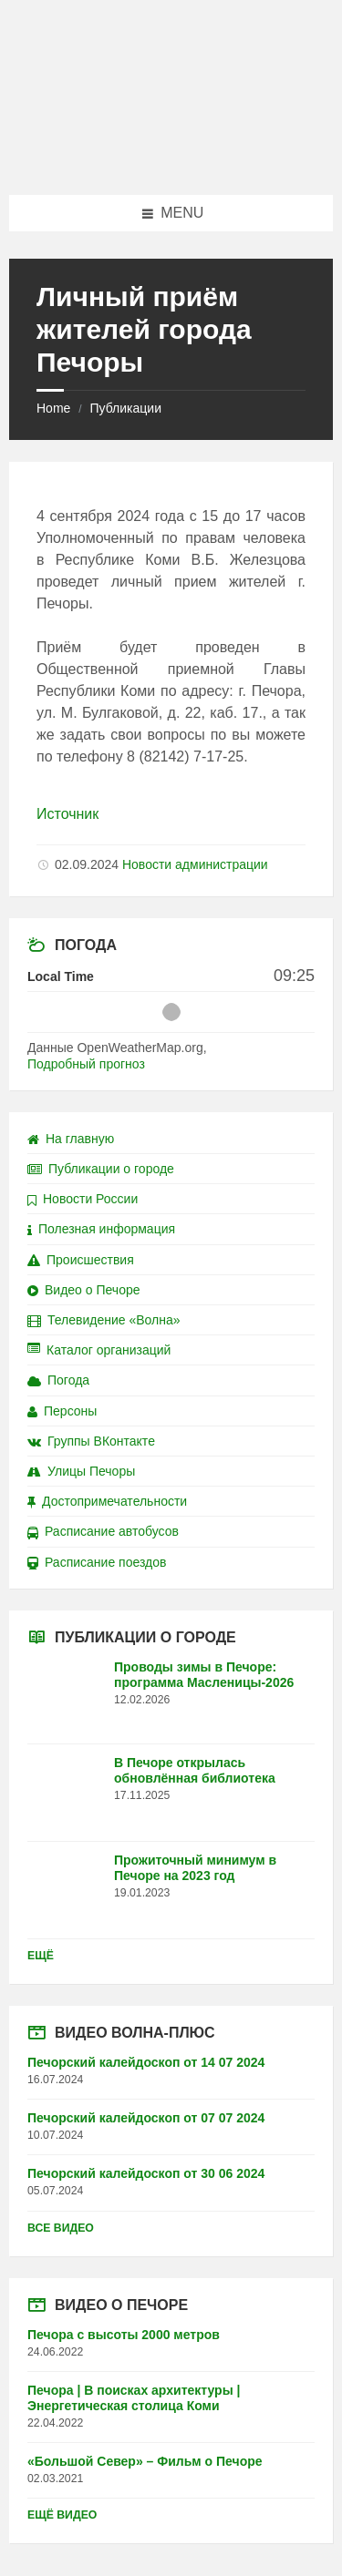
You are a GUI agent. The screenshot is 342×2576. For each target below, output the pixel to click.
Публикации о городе (100, 1168)
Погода (58, 1380)
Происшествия (80, 1259)
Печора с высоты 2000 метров (123, 2334)
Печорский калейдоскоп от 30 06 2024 (145, 2173)
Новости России (82, 1198)
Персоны (62, 1411)
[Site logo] (171, 159)
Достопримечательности (107, 1501)
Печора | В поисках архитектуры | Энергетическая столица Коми (133, 2398)
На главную (70, 1138)
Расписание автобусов (103, 1531)
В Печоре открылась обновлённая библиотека (194, 1770)
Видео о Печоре (83, 1290)
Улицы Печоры (81, 1471)
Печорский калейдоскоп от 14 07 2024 (145, 2062)
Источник (67, 814)
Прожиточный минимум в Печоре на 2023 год (195, 1868)
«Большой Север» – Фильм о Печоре (145, 2461)
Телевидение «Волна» (104, 1320)
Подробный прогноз (86, 1064)
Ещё (40, 1955)
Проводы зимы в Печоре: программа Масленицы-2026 (204, 1675)
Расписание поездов (96, 1562)
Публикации (125, 408)
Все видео (60, 2228)
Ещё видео (62, 2515)
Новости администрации (195, 864)
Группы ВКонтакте (91, 1441)
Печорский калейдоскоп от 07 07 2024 (145, 2118)
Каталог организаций (99, 1350)
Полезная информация (101, 1229)
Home (53, 408)
